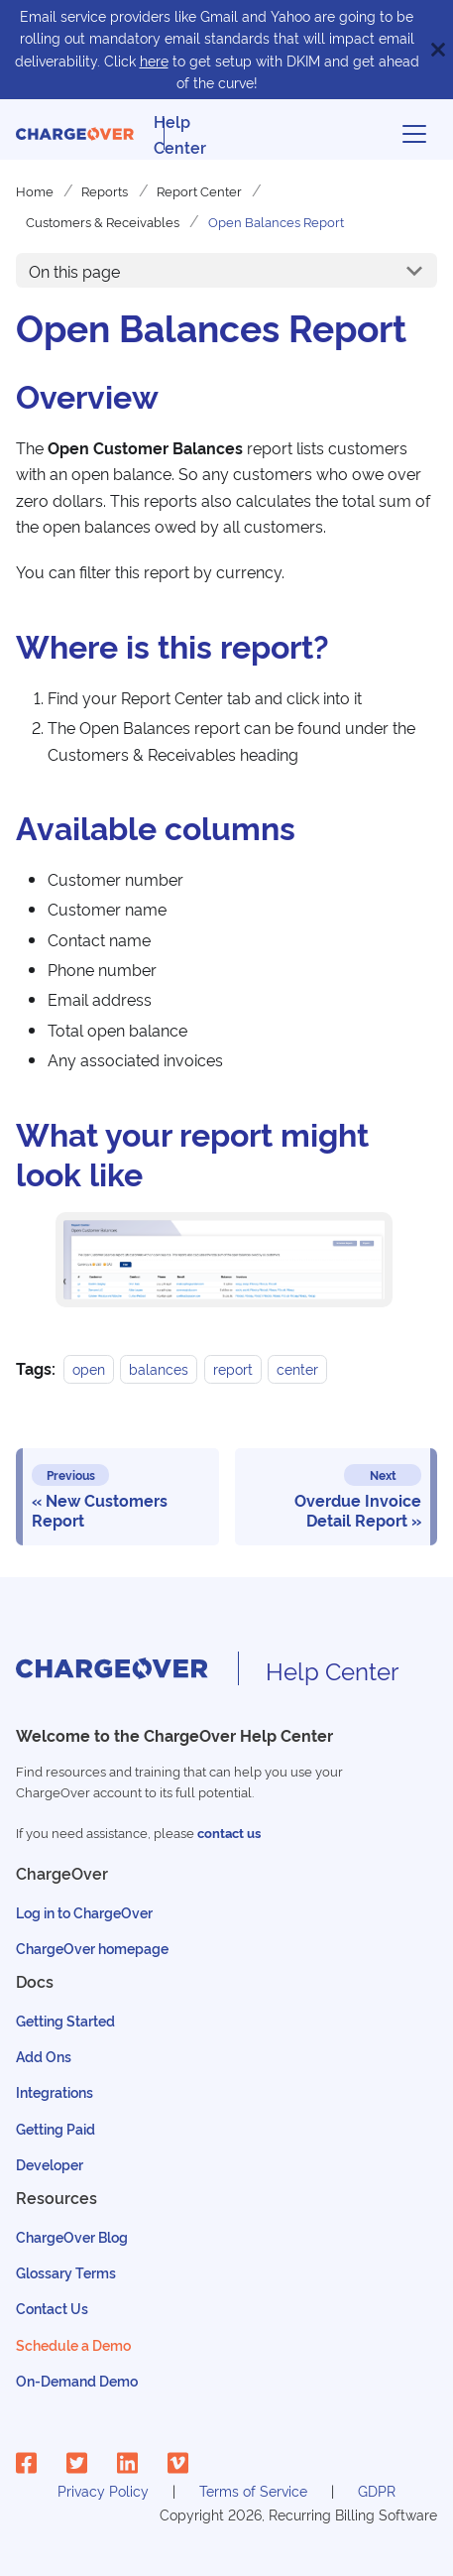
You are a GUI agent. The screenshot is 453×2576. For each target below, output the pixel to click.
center (297, 1368)
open (88, 1368)
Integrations (54, 2091)
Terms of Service (253, 2490)
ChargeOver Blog (72, 2236)
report (233, 1368)
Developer (49, 2163)
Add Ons (43, 2055)
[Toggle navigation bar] (414, 134)
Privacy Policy (103, 2490)
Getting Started (65, 2020)
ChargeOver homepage (92, 1947)
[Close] (438, 49)
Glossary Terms (66, 2272)
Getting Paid (55, 2128)
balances (158, 1368)
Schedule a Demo (73, 2344)
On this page (74, 271)
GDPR (377, 2490)
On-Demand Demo (77, 2380)
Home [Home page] (35, 190)
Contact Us (52, 2307)
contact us (229, 1832)
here (154, 60)
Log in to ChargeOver (84, 1911)
